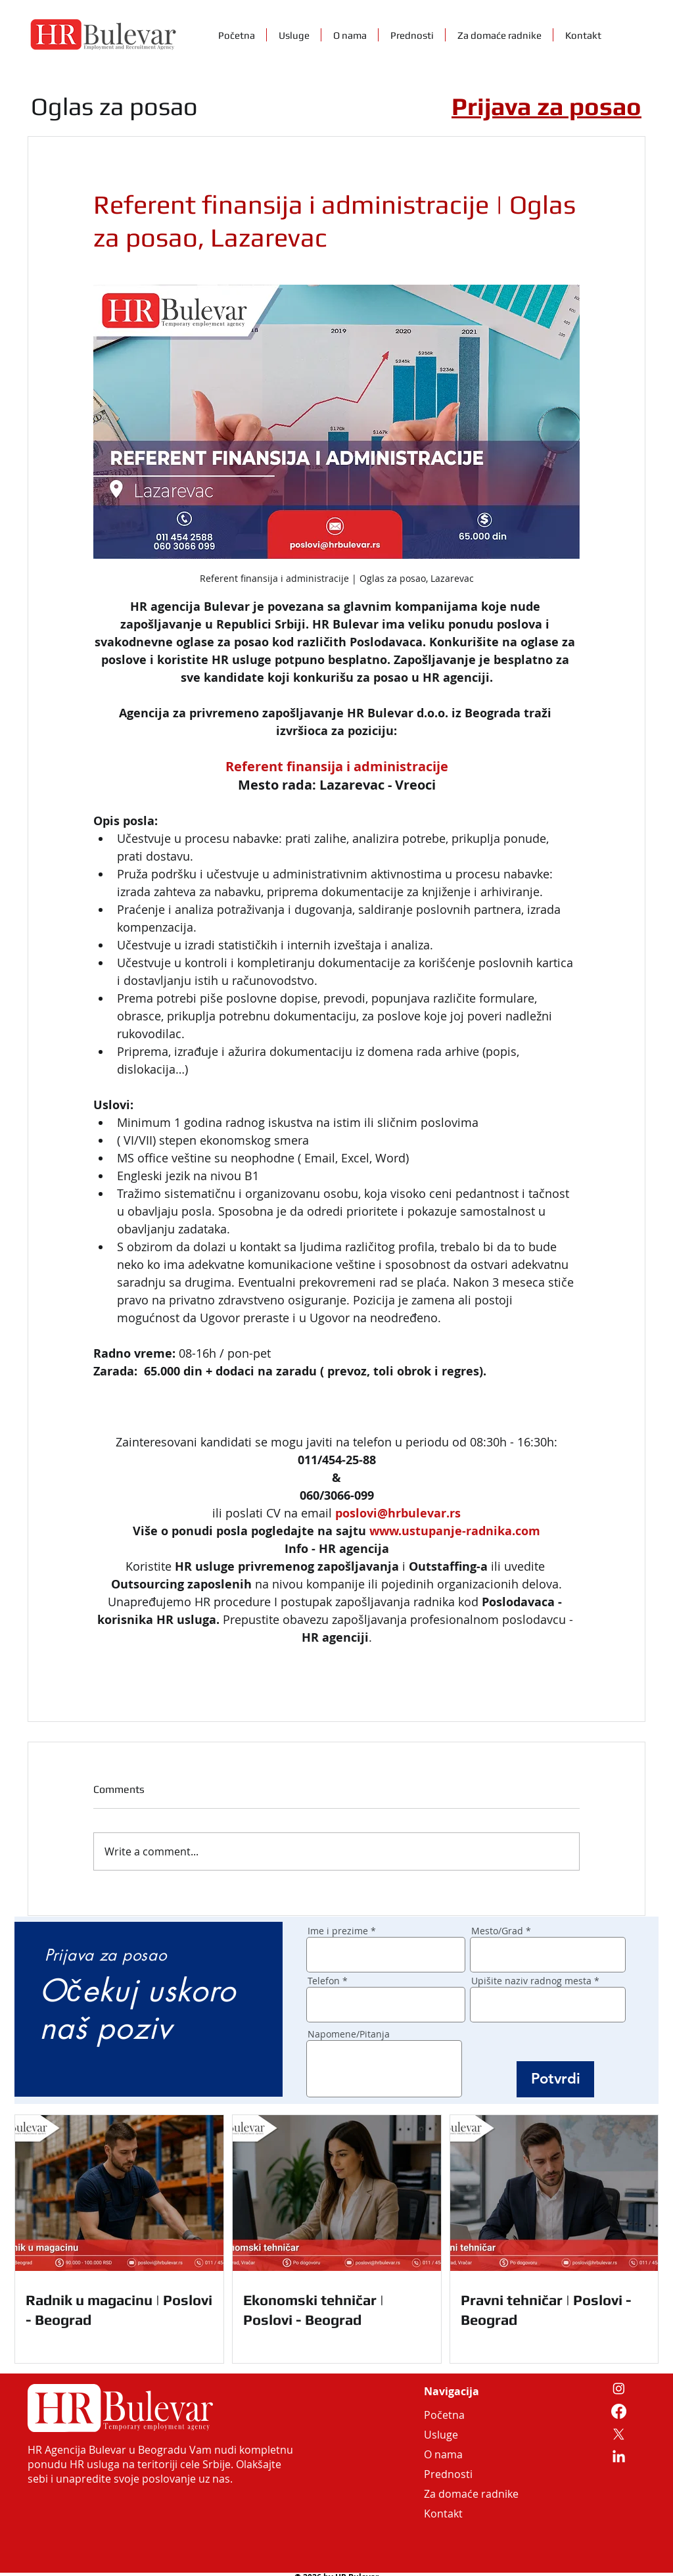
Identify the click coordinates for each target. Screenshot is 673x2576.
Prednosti (448, 2474)
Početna (444, 2415)
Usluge (441, 2434)
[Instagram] (618, 2388)
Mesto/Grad (497, 1931)
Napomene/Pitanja (349, 2034)
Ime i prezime (338, 1931)
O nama (443, 2454)
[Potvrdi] (555, 2079)
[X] (618, 2434)
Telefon (324, 1981)
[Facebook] (618, 2411)
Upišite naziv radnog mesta (531, 1981)
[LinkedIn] (618, 2457)
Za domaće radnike (455, 2494)
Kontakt (443, 2513)
